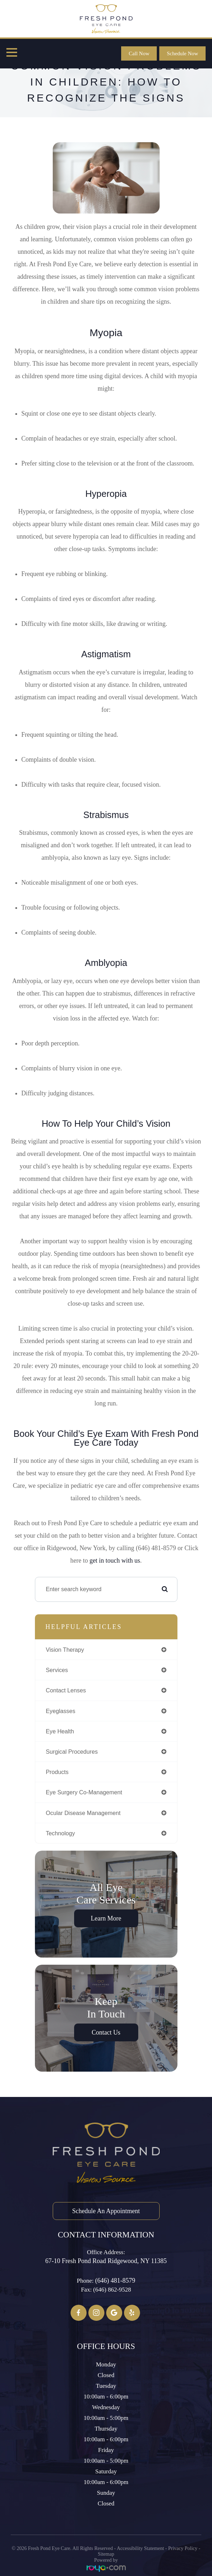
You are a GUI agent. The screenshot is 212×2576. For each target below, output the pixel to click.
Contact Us (106, 2032)
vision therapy (65, 1649)
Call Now (139, 53)
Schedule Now (182, 53)
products (57, 1772)
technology (60, 1833)
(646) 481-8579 (115, 2280)
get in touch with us (114, 1560)
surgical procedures (72, 1751)
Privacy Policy (182, 2548)
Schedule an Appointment (106, 2211)
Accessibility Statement (140, 2548)
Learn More (106, 1918)
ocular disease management (83, 1813)
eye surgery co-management (84, 1792)
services (57, 1670)
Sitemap (106, 2554)
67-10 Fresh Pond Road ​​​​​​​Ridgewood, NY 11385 (106, 2260)
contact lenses (66, 1690)
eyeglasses (61, 1711)
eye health (60, 1731)
